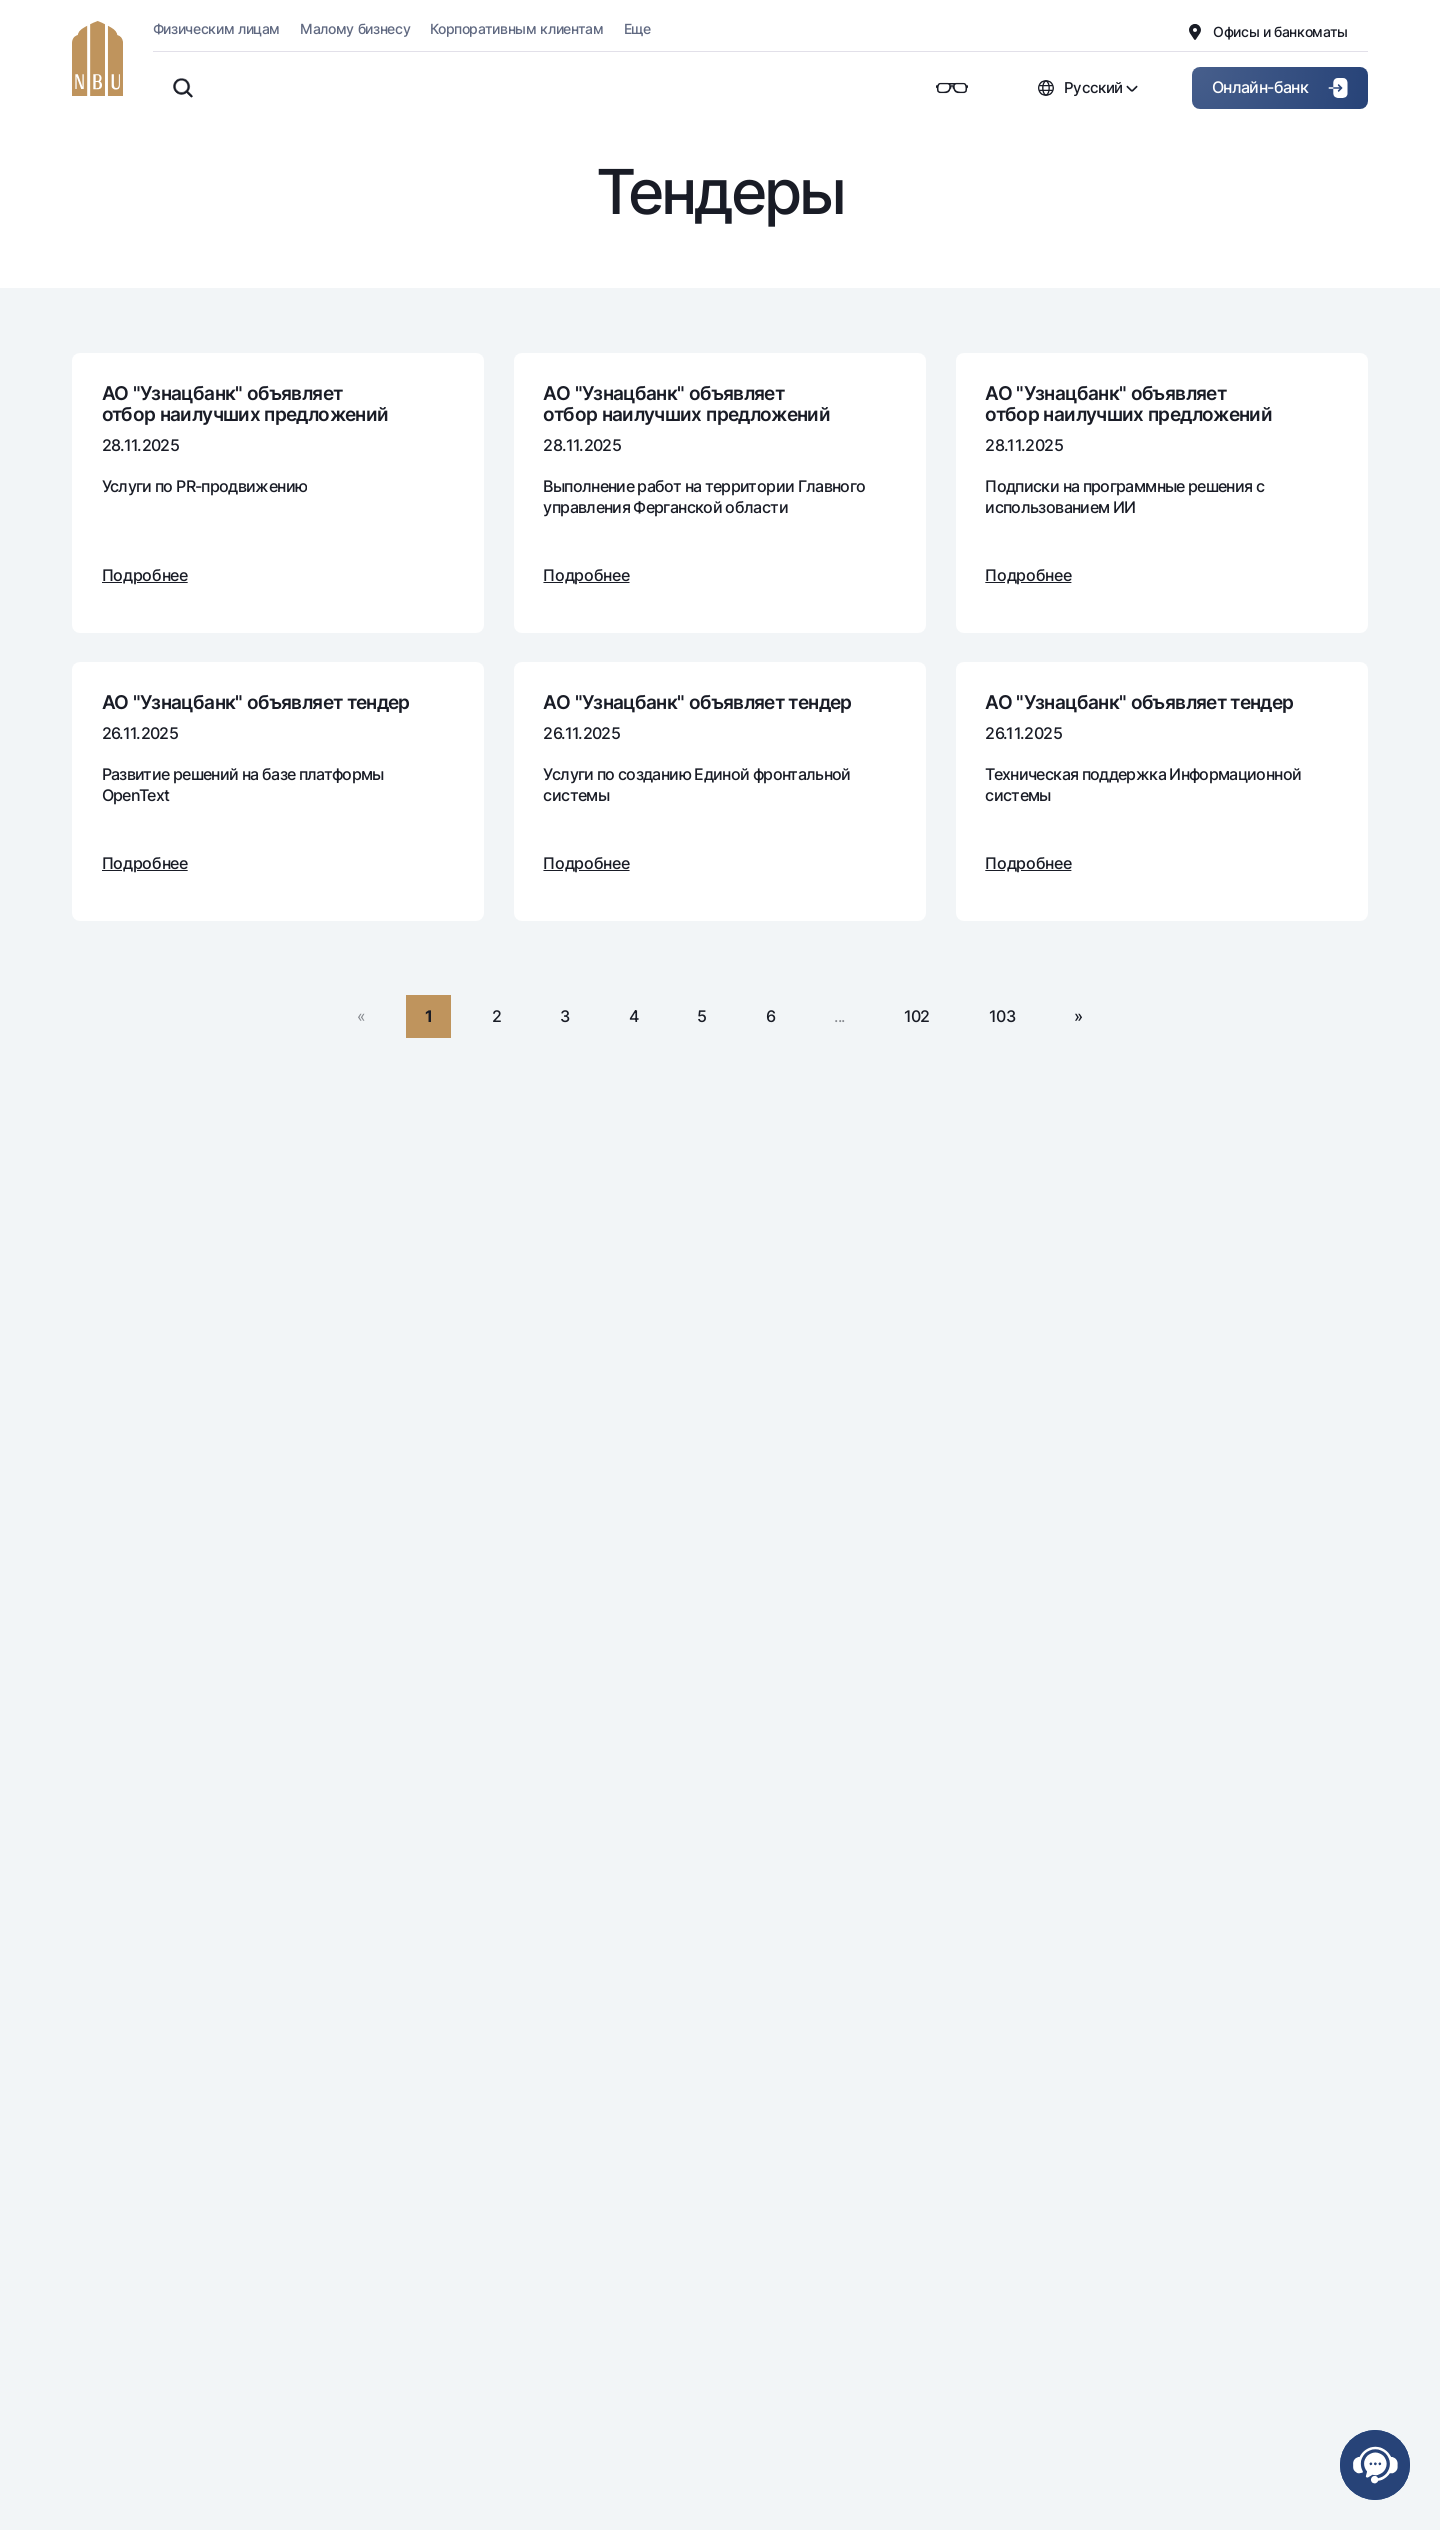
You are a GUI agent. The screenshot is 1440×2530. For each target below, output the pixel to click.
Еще (637, 28)
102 (917, 1016)
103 (1002, 1016)
